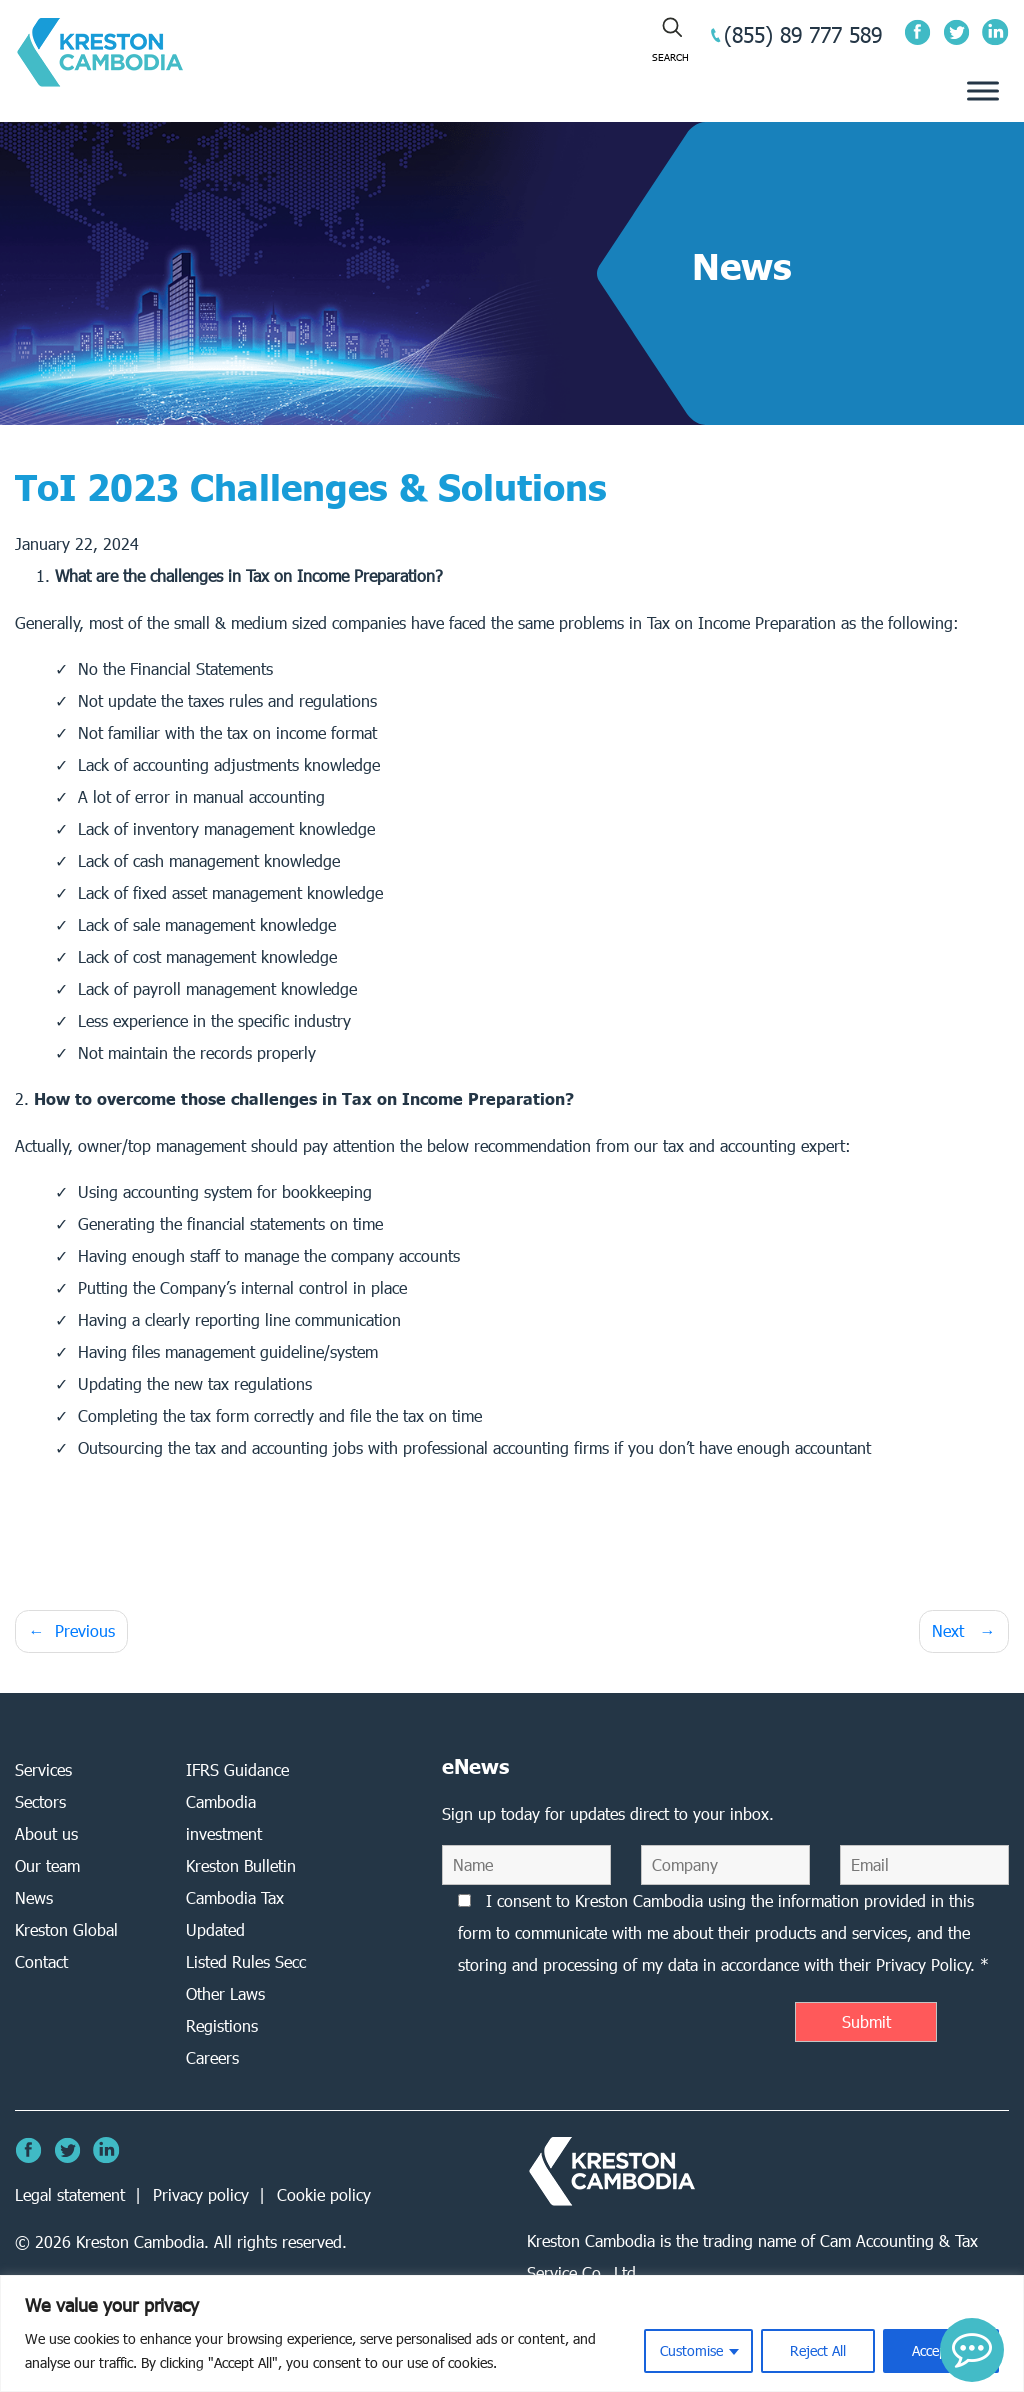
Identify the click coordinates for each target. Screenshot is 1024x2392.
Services (43, 1769)
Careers (212, 2057)
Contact (41, 1961)
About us (46, 1833)
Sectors (40, 1801)
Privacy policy (201, 2194)
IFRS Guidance (237, 1769)
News (34, 1897)
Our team (47, 1865)
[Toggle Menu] (983, 91)
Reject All (818, 2350)
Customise (691, 2350)
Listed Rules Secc (246, 1961)
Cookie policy (324, 2194)
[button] (972, 2350)
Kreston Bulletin (241, 1865)
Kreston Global (66, 1929)
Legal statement (70, 2194)
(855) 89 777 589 (803, 34)
